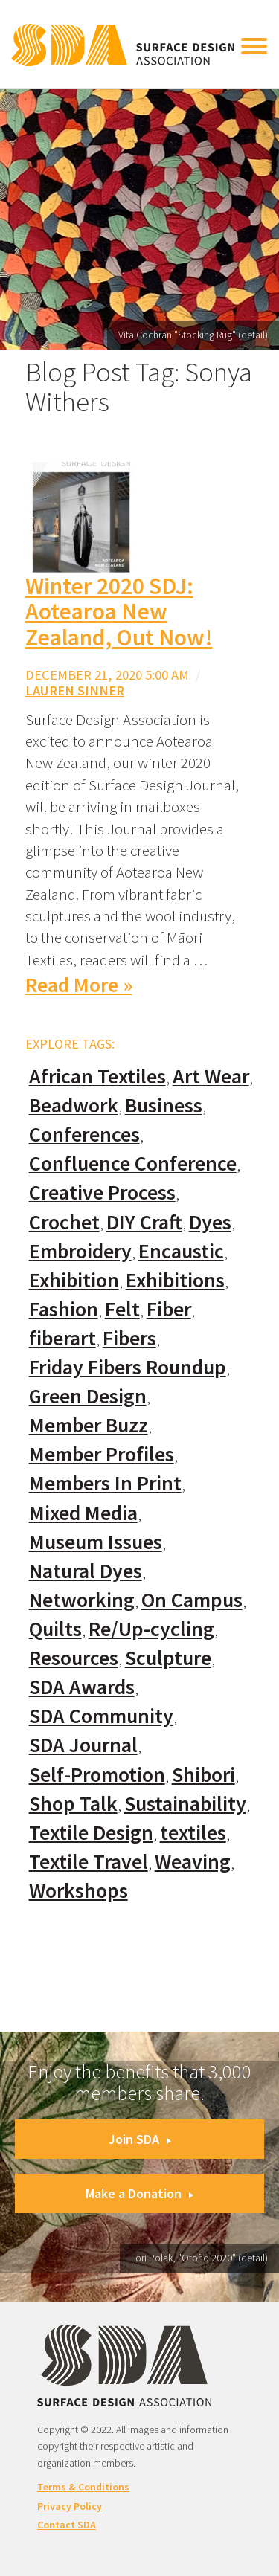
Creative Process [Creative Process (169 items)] (102, 1192)
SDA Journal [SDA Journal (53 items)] (83, 1745)
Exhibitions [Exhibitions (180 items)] (175, 1280)
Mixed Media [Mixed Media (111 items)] (83, 1513)
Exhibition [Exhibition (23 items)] (74, 1280)
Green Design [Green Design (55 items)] (88, 1396)
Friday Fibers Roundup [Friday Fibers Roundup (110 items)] (127, 1367)
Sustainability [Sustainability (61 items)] (185, 1804)
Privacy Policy (69, 2506)
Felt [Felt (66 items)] (122, 1309)
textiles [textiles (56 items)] (193, 1833)
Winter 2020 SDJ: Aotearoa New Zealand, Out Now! (119, 611)
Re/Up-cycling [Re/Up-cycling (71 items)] (151, 1629)
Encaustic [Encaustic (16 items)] (181, 1251)
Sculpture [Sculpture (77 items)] (168, 1658)
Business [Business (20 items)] (163, 1105)
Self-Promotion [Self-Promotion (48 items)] (97, 1775)
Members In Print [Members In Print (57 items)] (105, 1483)
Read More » (78, 985)
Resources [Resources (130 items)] (73, 1658)
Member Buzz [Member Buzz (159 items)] (88, 1425)
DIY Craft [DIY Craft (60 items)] (144, 1222)
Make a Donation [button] (139, 2193)
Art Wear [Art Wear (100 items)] (211, 1076)
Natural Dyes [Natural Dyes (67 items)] (85, 1571)
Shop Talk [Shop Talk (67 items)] (73, 1804)
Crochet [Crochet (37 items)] (64, 1222)
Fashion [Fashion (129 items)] (63, 1309)
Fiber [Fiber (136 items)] (169, 1309)
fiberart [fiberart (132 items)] (62, 1338)
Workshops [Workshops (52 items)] (78, 1891)
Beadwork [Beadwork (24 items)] (73, 1105)
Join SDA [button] (140, 2139)
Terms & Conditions (83, 2486)
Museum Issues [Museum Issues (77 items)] (95, 1542)
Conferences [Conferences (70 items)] (84, 1134)
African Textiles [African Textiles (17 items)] (97, 1076)
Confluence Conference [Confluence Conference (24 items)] (133, 1163)
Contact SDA (66, 2524)
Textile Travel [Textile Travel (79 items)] (88, 1862)
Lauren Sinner (74, 690)
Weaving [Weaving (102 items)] (193, 1862)
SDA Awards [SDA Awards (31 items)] (82, 1687)
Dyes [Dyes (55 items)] (210, 1222)
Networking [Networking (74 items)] (82, 1600)
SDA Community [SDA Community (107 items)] (101, 1716)
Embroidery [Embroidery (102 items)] (80, 1251)
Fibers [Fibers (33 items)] (129, 1338)
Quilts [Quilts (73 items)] (55, 1629)
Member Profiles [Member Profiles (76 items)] (101, 1454)
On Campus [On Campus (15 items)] (192, 1600)
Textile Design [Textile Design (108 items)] (91, 1833)
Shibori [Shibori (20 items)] (203, 1775)
